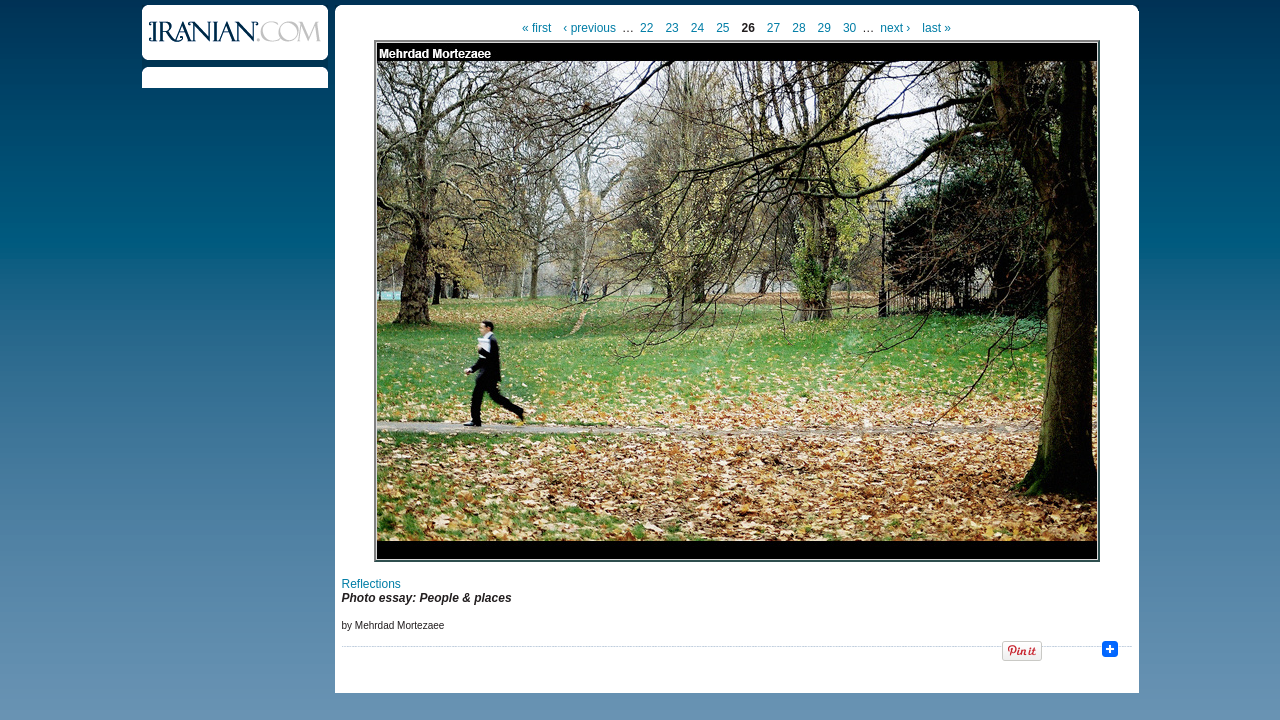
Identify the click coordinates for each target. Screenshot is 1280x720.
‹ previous (589, 28)
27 (773, 28)
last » (936, 28)
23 (671, 28)
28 (798, 28)
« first (536, 28)
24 (697, 28)
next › (895, 28)
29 (824, 28)
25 (722, 28)
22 (646, 28)
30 (849, 28)
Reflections (371, 584)
